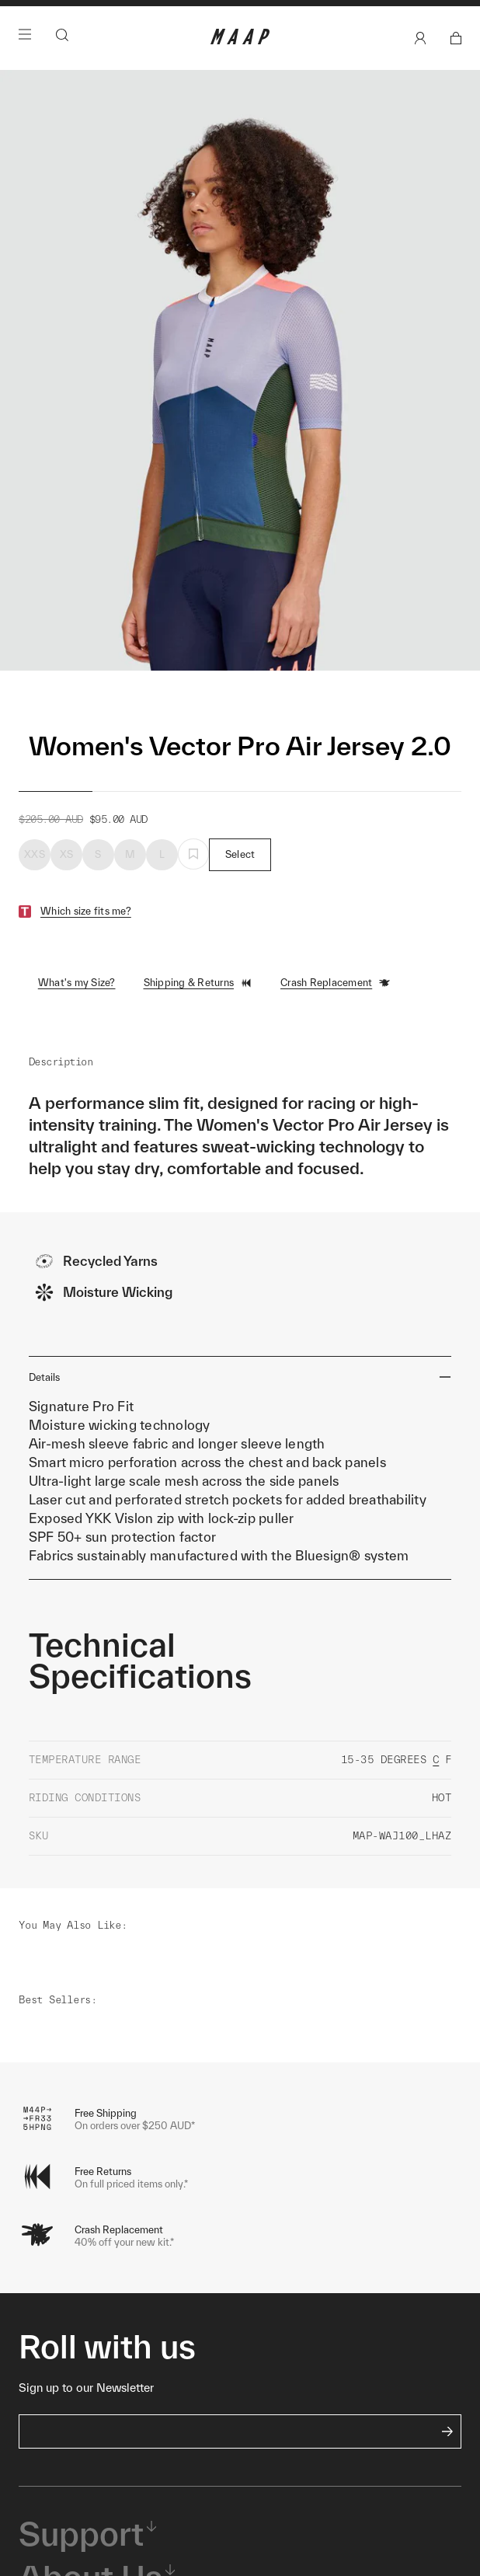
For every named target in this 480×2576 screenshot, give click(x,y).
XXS (34, 898)
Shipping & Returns (198, 1026)
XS (67, 898)
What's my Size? (77, 1026)
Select (240, 898)
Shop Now (237, 34)
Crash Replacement (335, 1026)
